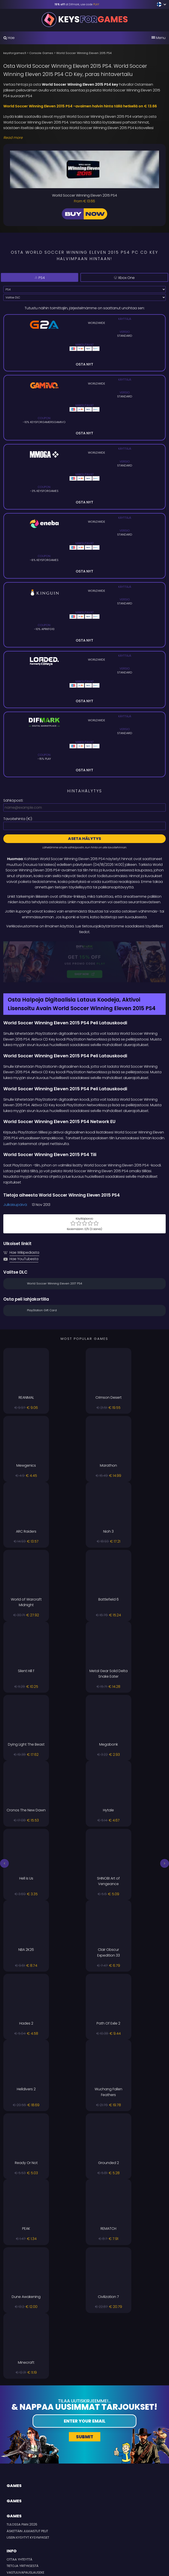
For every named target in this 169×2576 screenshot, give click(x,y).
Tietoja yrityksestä (23, 2530)
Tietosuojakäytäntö (24, 2543)
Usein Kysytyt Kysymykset (28, 2502)
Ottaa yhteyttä (19, 2524)
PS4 (41, 277)
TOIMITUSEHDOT (19, 2550)
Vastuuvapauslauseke (25, 2537)
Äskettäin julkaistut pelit (27, 2495)
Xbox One (125, 277)
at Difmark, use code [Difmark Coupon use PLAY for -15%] (76, 4)
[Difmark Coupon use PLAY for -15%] (84, 944)
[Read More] (84, 138)
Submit (84, 2401)
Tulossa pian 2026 (22, 2489)
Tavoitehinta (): (18, 818)
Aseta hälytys (84, 838)
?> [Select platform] (84, 289)
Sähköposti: (13, 800)
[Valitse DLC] (84, 297)
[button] (4, 1828)
